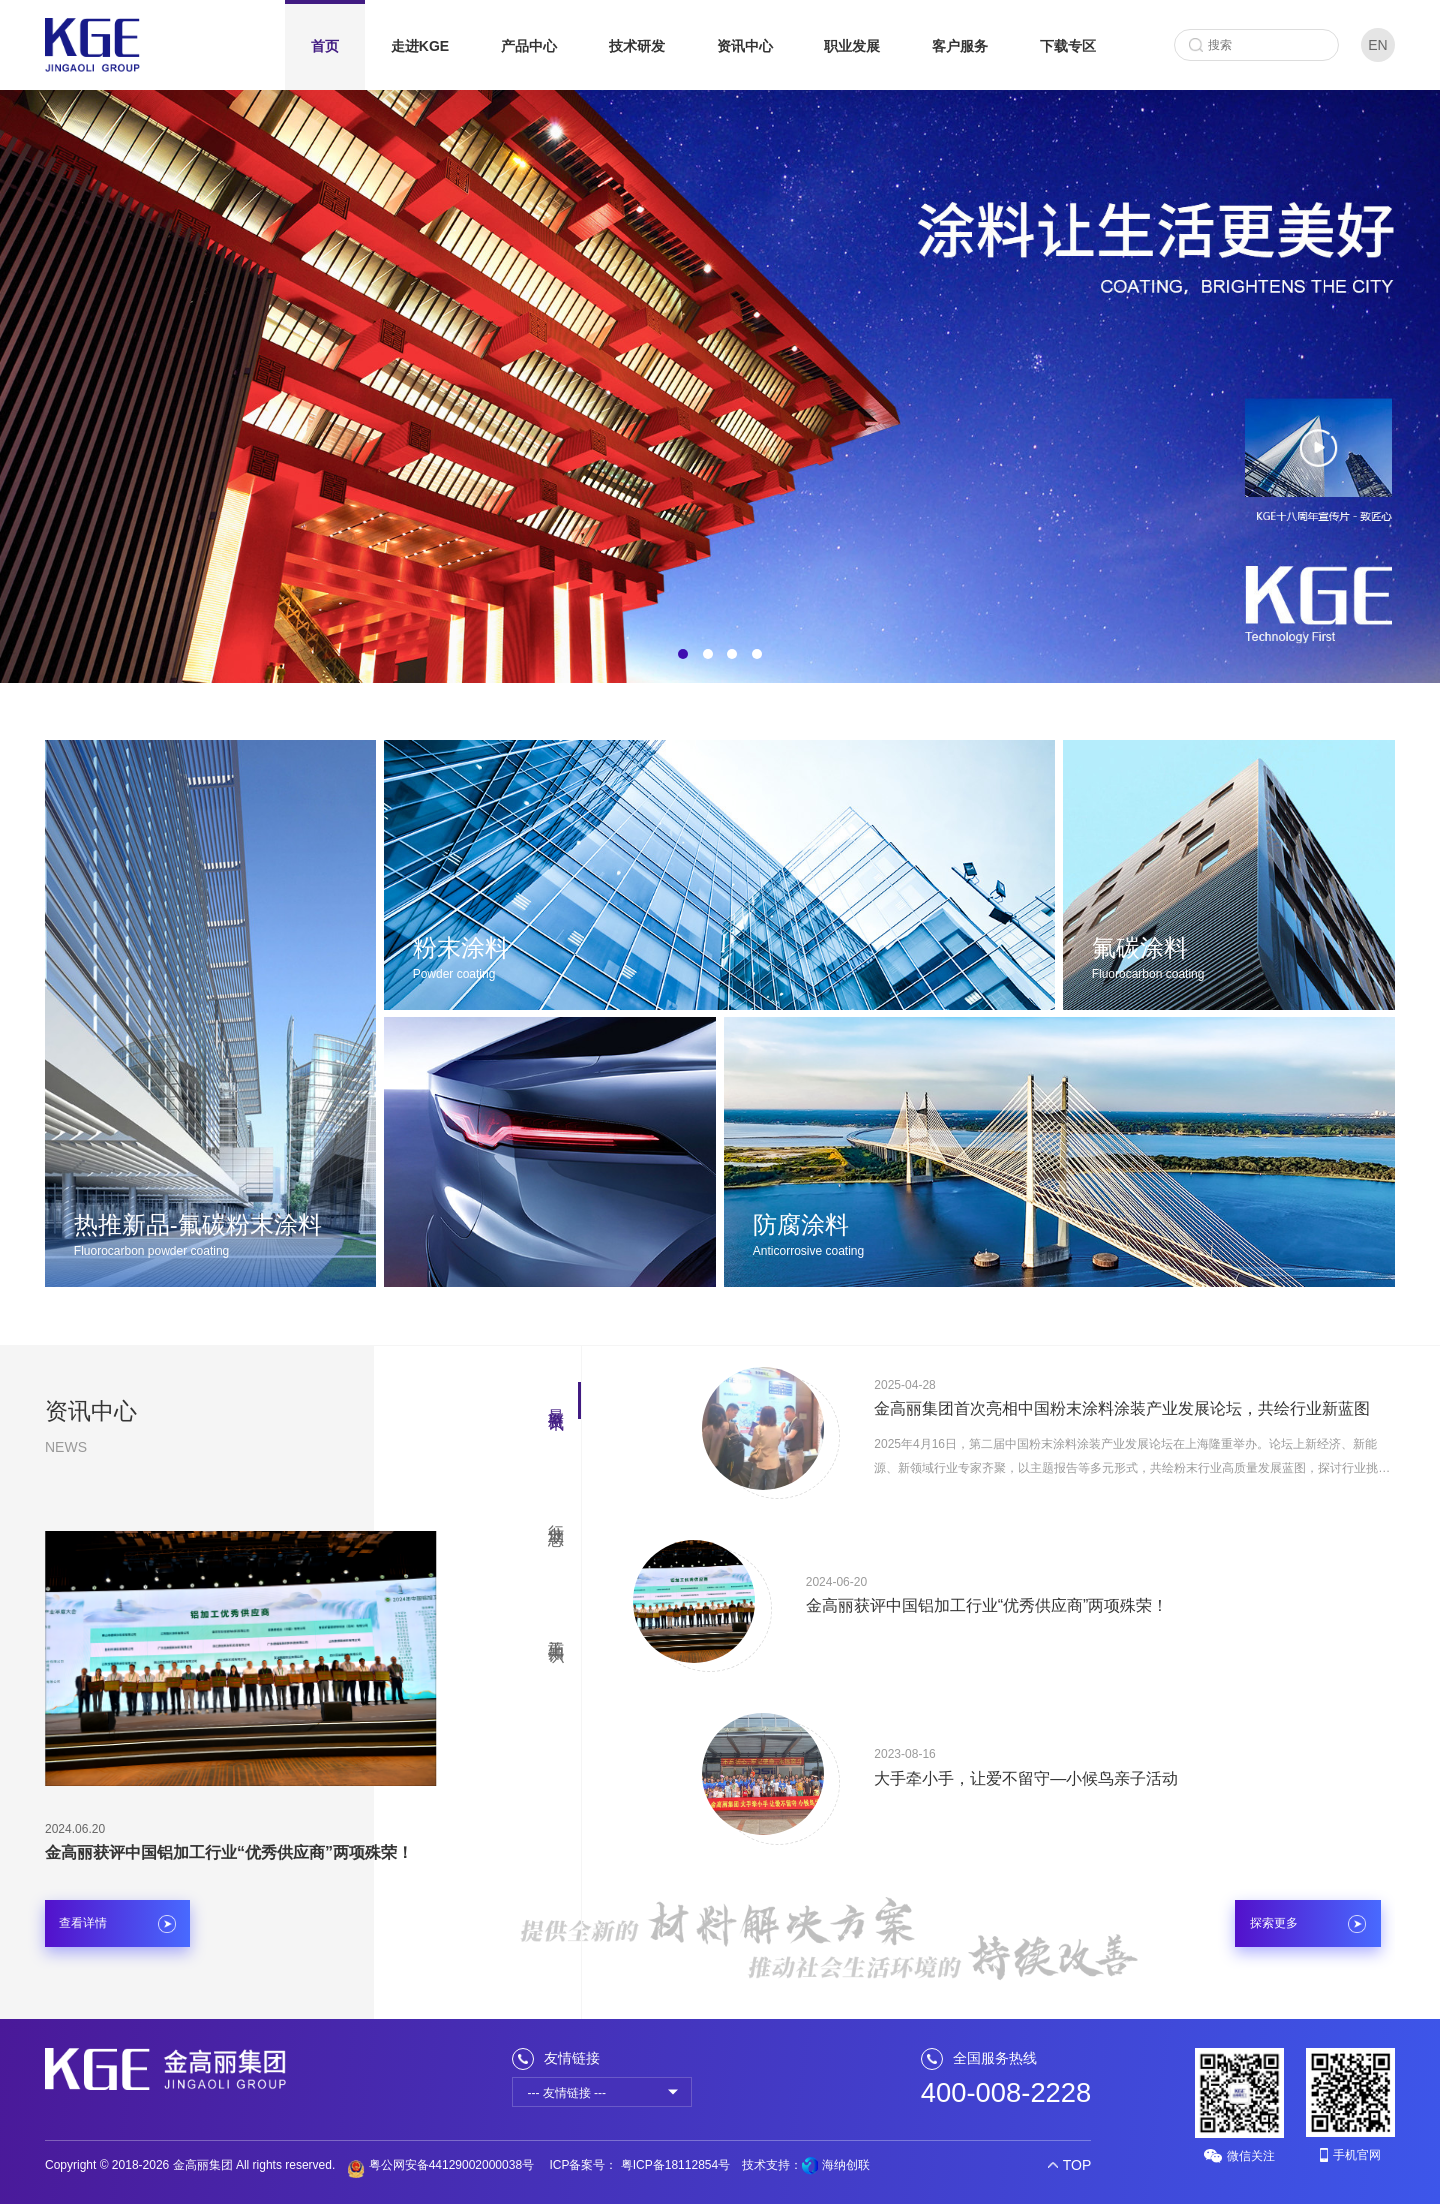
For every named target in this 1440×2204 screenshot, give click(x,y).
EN (1377, 45)
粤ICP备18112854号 (673, 2165)
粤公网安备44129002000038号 (440, 2165)
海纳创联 (846, 2165)
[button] (683, 654)
